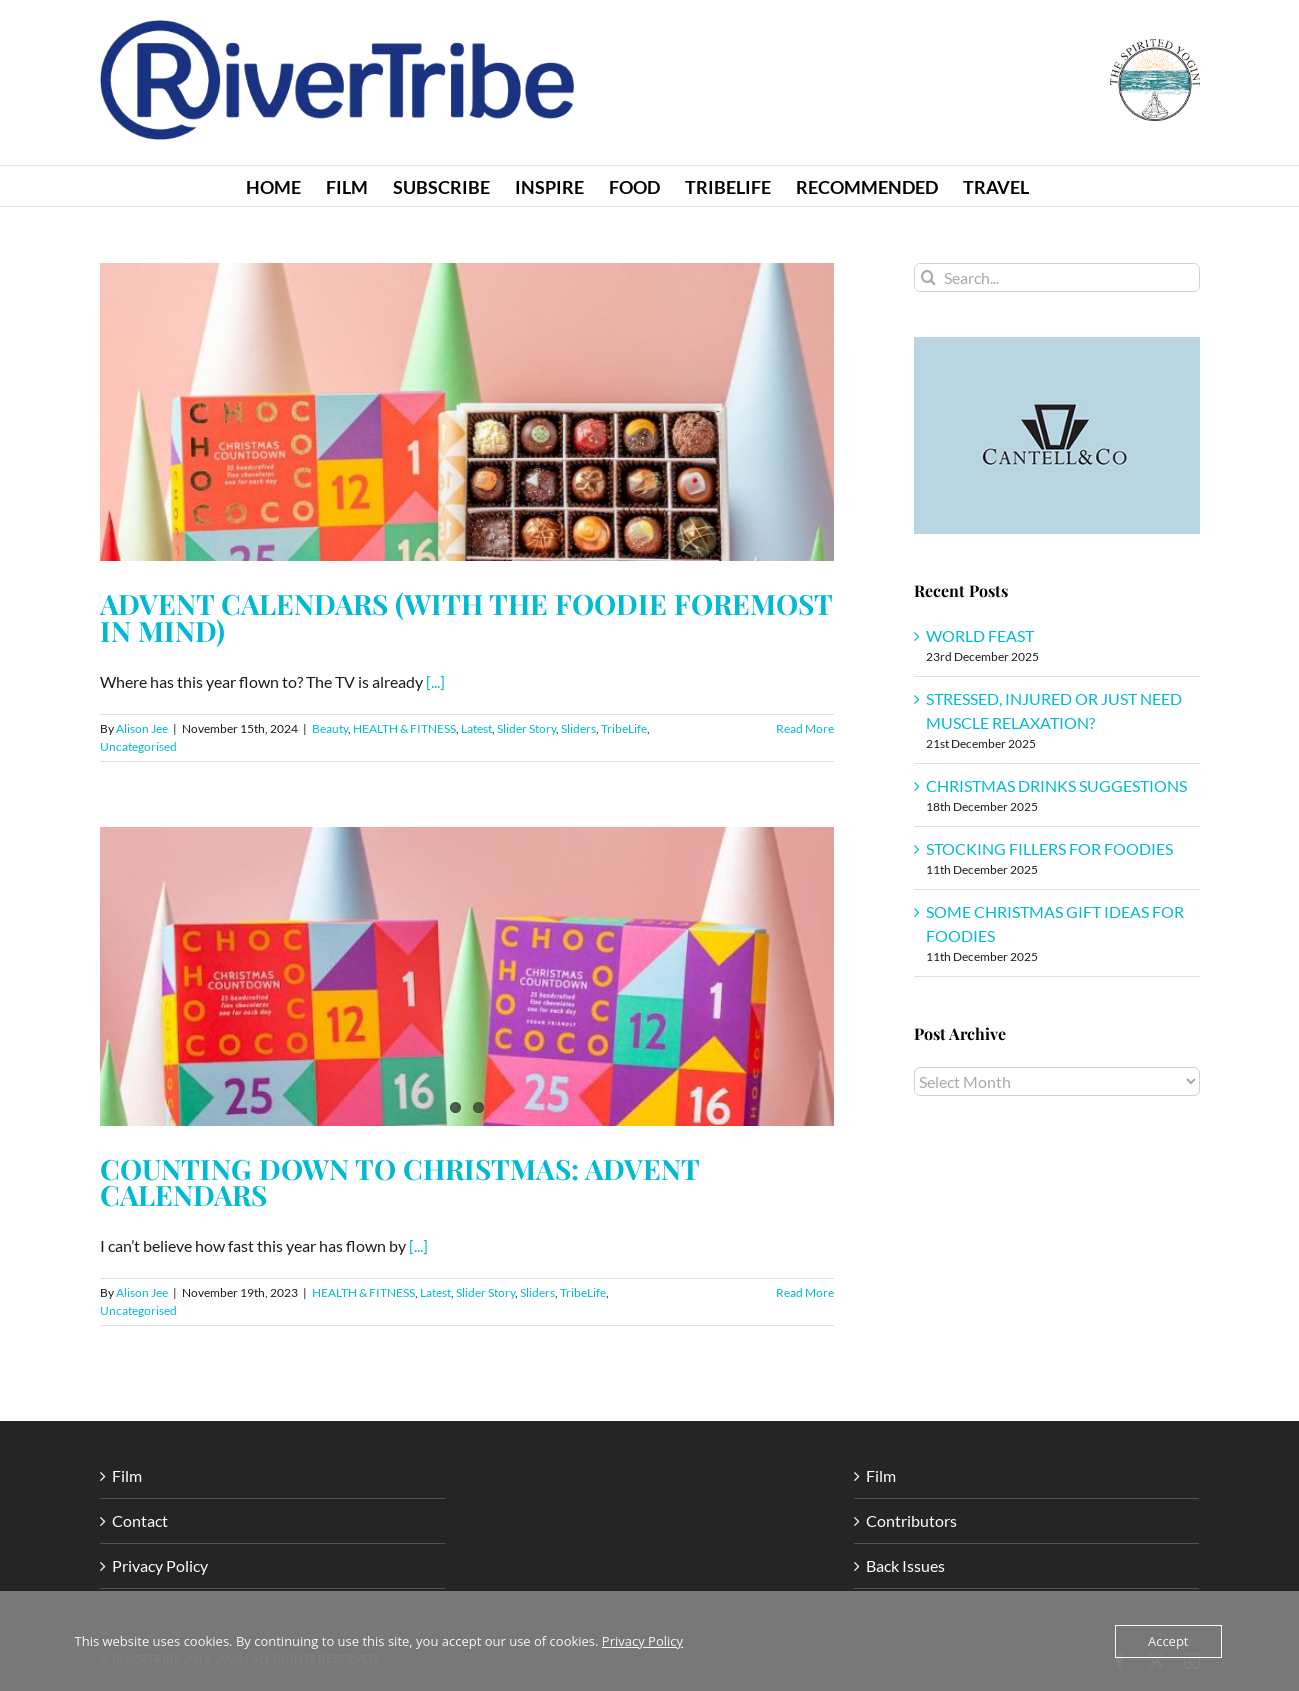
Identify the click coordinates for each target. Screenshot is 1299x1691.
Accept (1168, 1641)
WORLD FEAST (980, 635)
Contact (140, 1520)
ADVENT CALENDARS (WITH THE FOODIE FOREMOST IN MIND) (466, 617)
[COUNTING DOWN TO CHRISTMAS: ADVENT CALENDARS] (467, 976)
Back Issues (905, 1565)
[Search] (928, 277)
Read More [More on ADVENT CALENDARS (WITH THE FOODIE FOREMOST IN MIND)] (805, 728)
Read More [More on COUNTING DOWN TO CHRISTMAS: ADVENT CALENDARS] (805, 1292)
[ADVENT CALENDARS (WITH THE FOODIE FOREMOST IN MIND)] (467, 412)
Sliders (578, 728)
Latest (476, 728)
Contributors (911, 1520)
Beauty (330, 728)
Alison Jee (142, 728)
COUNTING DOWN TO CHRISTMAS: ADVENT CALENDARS (399, 1182)
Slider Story (526, 728)
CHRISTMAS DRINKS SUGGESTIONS (1056, 785)
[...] (435, 681)
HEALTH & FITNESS (404, 728)
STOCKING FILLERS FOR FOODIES (1049, 848)
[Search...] (1057, 277)
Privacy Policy (160, 1565)
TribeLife (624, 728)
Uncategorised (138, 746)
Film (127, 1475)
